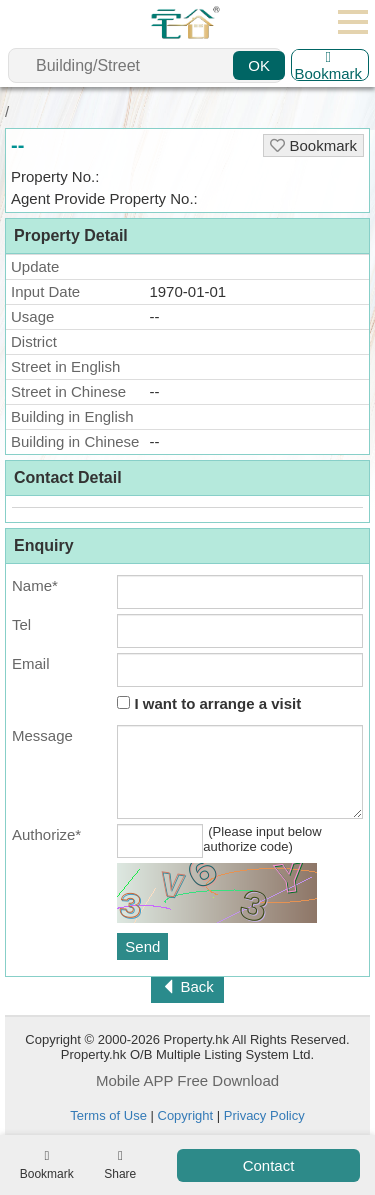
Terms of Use (108, 1115)
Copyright (186, 1115)
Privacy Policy (264, 1115)
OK (259, 65)
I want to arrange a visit (209, 703)
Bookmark (328, 65)
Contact (269, 1165)
